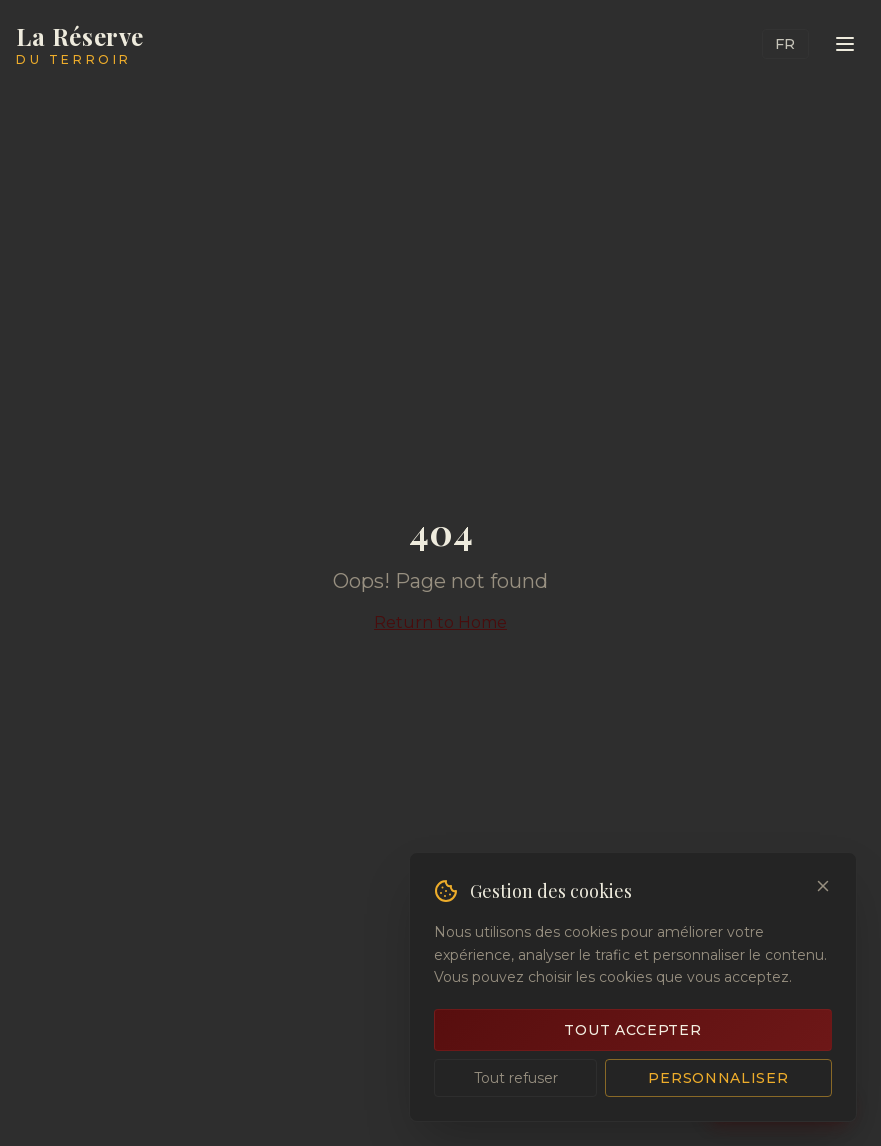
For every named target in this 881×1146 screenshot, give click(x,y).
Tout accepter (632, 1030)
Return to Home (440, 622)
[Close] (823, 886)
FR (785, 44)
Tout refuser (516, 1078)
